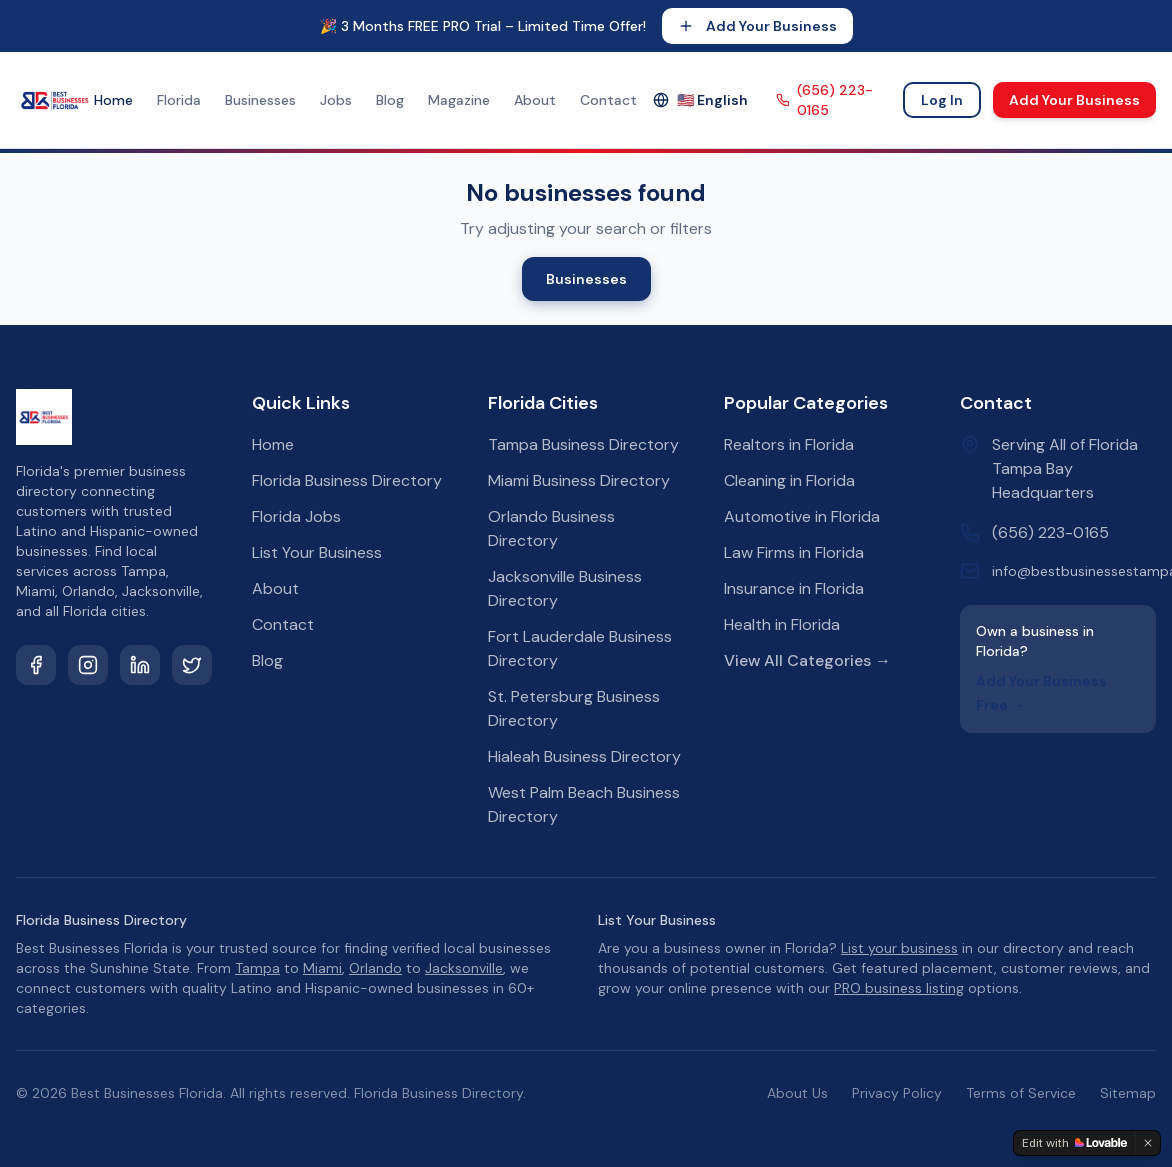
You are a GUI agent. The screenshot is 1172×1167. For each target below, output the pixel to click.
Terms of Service (1021, 1093)
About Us (797, 1093)
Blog (390, 100)
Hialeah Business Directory (584, 756)
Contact (608, 100)
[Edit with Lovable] (1074, 1143)
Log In (942, 100)
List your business (899, 948)
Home (113, 100)
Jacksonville (464, 968)
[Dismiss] (1148, 1143)
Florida (179, 100)
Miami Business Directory (579, 480)
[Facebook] (36, 665)
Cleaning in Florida (789, 480)
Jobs (336, 100)
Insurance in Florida (794, 588)
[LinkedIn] (140, 665)
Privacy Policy (897, 1093)
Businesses (260, 100)
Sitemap (1128, 1093)
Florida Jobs (296, 516)
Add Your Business (757, 26)
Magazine (459, 100)
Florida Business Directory (347, 480)
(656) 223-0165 (825, 100)
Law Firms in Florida (794, 552)
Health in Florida (782, 624)
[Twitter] (192, 665)
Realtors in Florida (789, 444)
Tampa (257, 968)
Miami (322, 968)
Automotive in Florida (802, 516)
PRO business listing (899, 988)
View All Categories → (807, 660)
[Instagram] (88, 665)
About (535, 100)
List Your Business (317, 552)
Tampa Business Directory (583, 444)
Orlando (375, 968)
